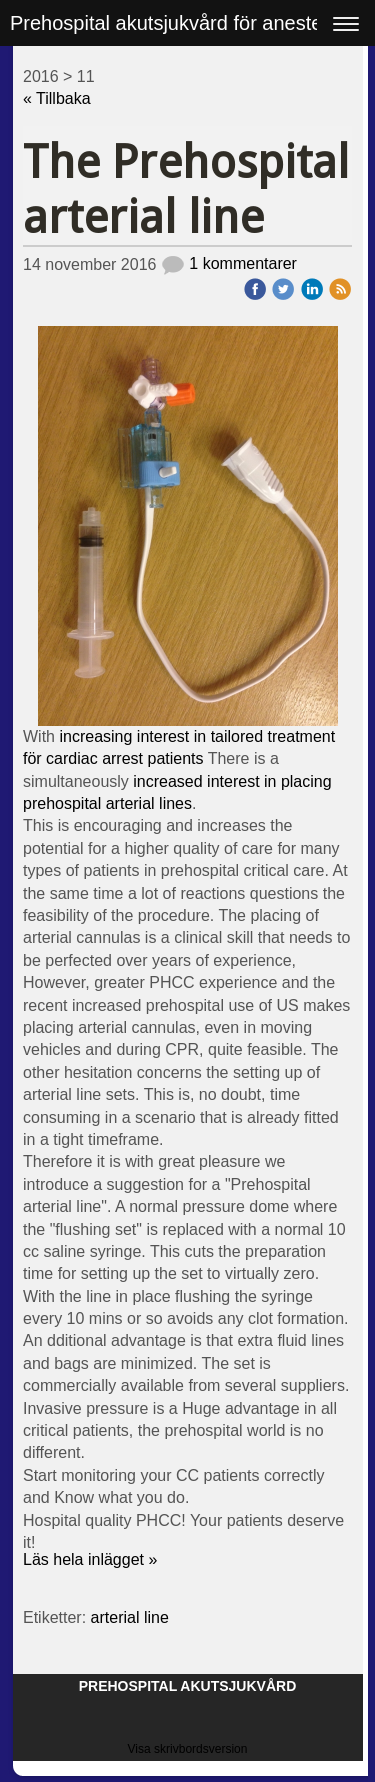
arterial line (130, 1617)
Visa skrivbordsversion (188, 1749)
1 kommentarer (229, 263)
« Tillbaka (57, 98)
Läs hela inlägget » (90, 1559)
